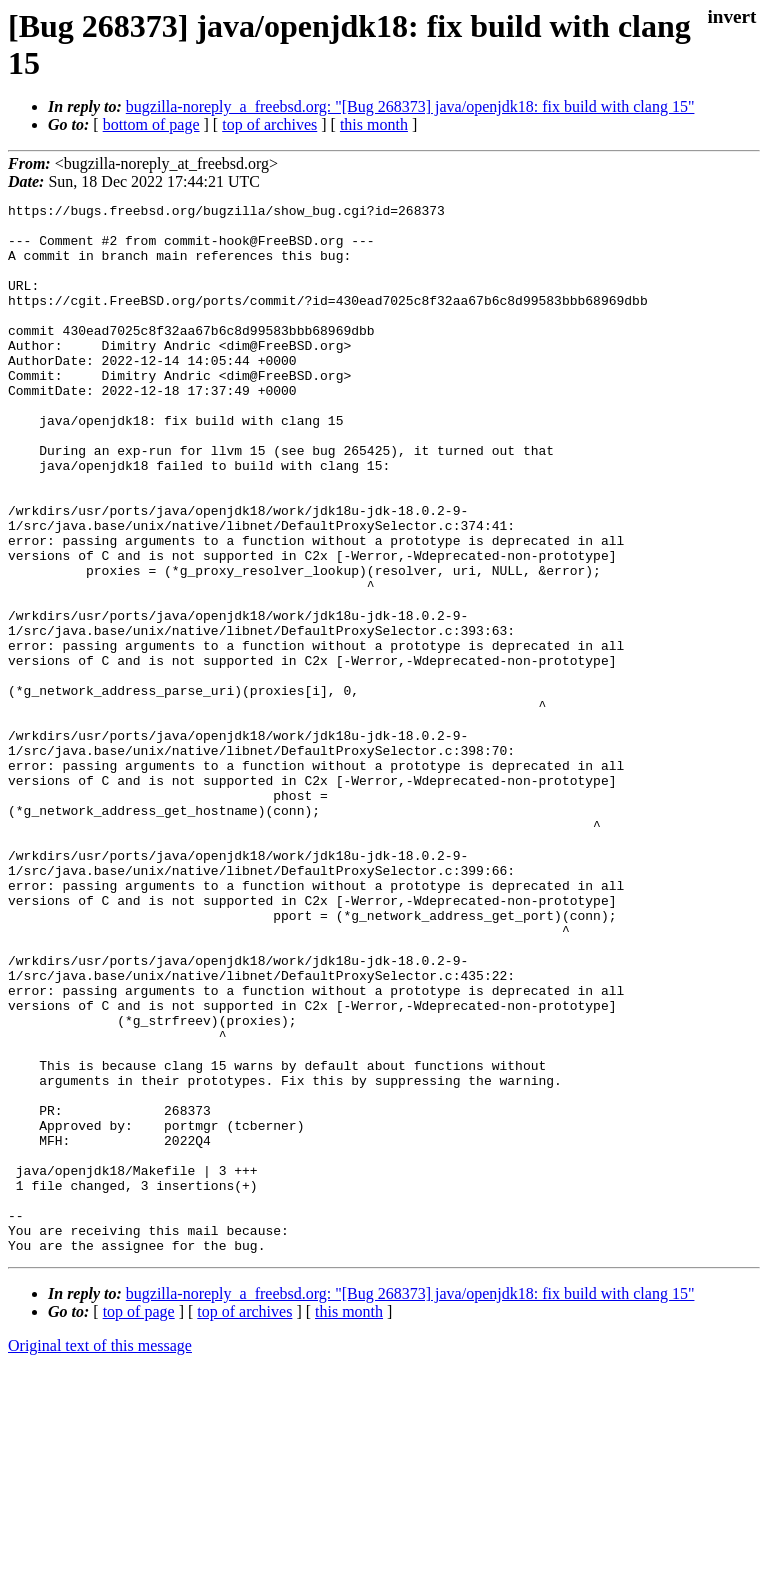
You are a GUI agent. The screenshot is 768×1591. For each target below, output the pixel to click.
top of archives (269, 124)
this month (374, 124)
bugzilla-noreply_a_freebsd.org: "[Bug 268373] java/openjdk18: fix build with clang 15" (410, 106)
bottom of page (151, 124)
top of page (139, 1521)
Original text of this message (100, 1555)
